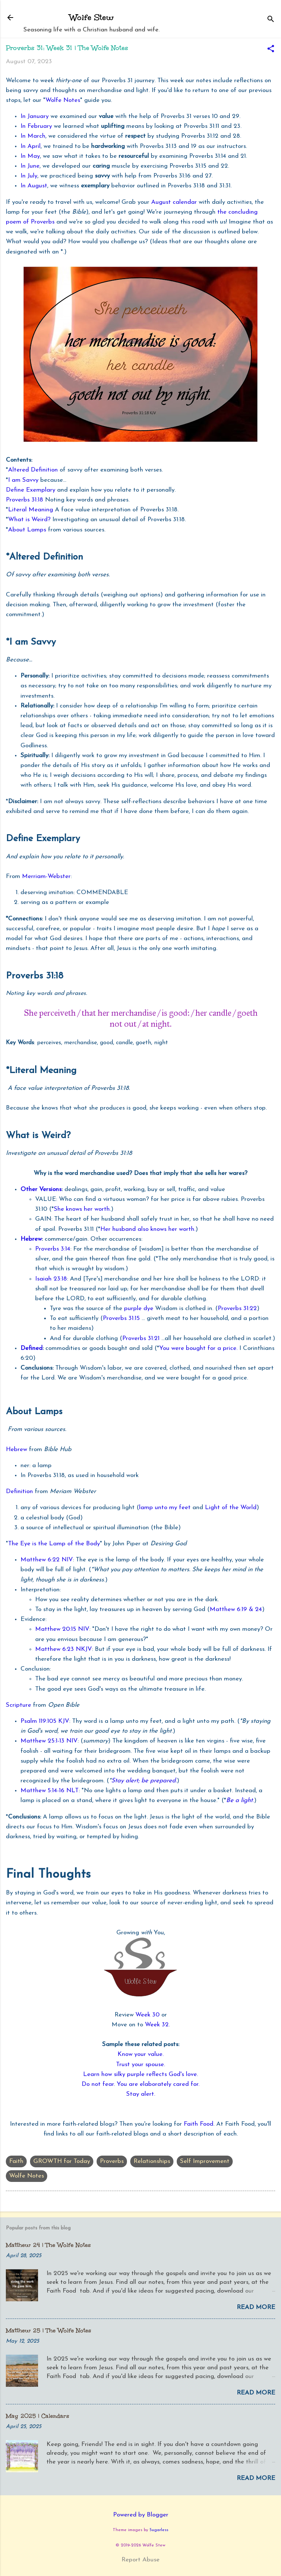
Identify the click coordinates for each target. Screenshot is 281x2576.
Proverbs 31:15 (121, 1318)
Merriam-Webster (46, 876)
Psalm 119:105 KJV (44, 1721)
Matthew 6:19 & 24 (236, 1609)
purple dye (138, 1308)
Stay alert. (140, 2094)
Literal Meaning (30, 510)
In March (32, 136)
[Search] (270, 20)
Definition (19, 1491)
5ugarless (159, 2530)
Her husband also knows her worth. (147, 1229)
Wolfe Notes (62, 100)
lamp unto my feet (165, 1507)
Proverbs (112, 2161)
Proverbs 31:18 (24, 500)
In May (30, 156)
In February (36, 126)
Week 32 (157, 2025)
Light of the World (230, 1507)
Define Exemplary (30, 490)
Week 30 (147, 2015)
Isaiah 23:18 (51, 1279)
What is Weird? (29, 519)
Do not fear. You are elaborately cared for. (140, 2084)
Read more (256, 2307)
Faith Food (198, 2124)
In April (30, 146)
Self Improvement (204, 2161)
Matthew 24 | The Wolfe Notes (48, 2245)
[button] (270, 49)
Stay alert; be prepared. (144, 1781)
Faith (16, 2161)
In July (28, 176)
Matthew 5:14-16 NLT (49, 1790)
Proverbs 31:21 (141, 1338)
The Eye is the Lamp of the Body (54, 1544)
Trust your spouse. (140, 2064)
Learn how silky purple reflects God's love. (140, 2074)
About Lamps (27, 530)
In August (33, 186)
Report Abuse (140, 2560)
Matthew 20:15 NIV (62, 1629)
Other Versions (40, 1189)
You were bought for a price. (198, 1348)
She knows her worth (82, 1209)
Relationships (152, 2161)
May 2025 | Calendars (37, 2416)
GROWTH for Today (61, 2161)
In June (30, 166)
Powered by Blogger (140, 2515)
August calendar (174, 202)
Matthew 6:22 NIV (46, 1560)
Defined (31, 1348)
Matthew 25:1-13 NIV (49, 1741)
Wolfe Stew (92, 17)
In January (35, 116)
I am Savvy (23, 480)
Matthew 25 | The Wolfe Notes (48, 2330)
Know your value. (140, 2054)
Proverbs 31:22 (237, 1308)
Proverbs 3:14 (52, 1249)
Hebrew (31, 1239)
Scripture (18, 1705)
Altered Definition (33, 470)
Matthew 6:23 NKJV (63, 1649)
